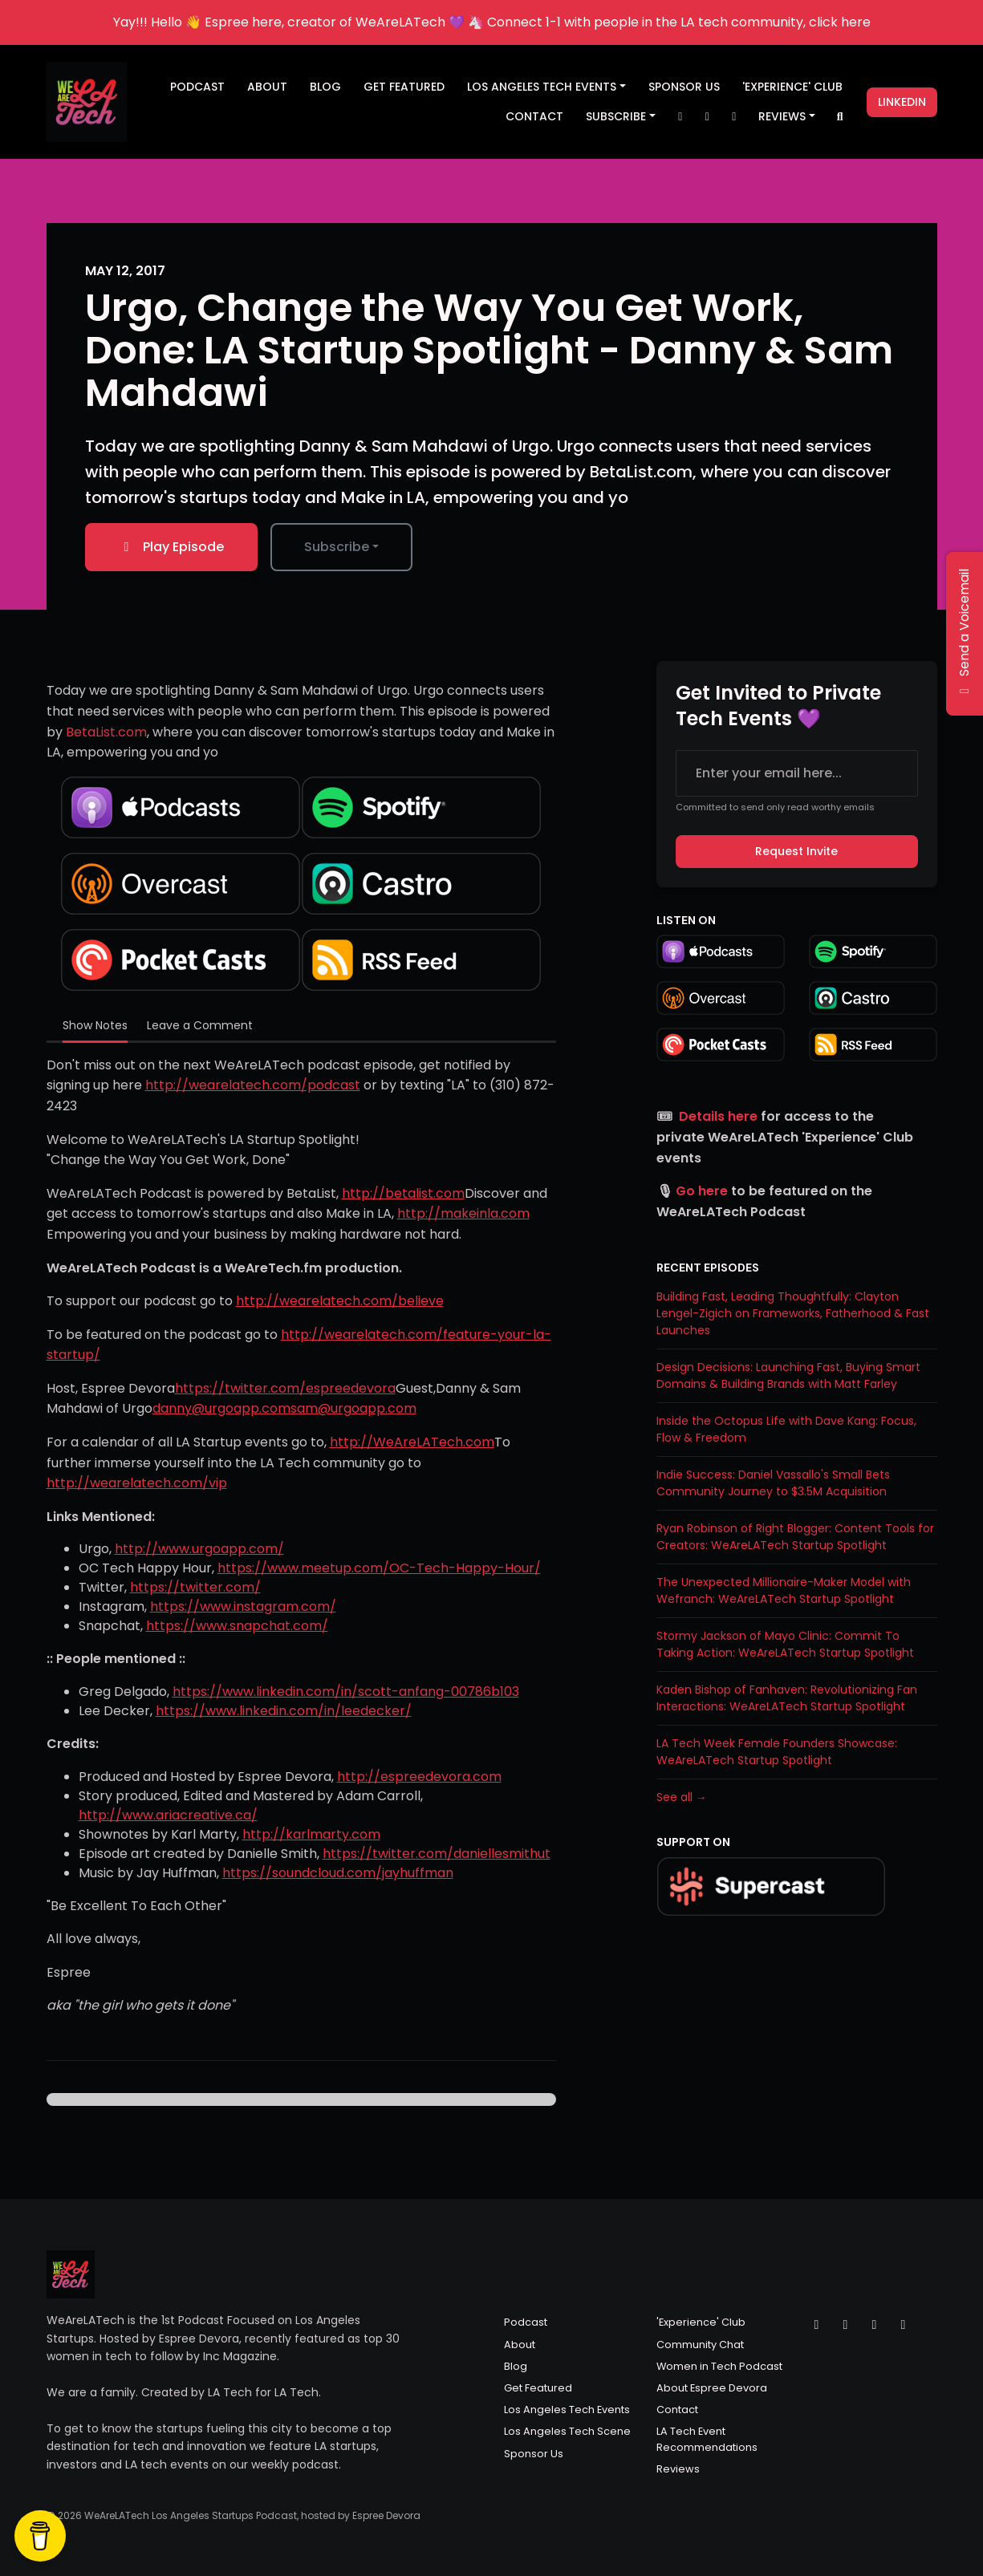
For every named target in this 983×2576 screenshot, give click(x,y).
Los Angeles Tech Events (541, 87)
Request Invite (796, 851)
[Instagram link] (707, 117)
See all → (681, 1797)
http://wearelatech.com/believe (340, 1301)
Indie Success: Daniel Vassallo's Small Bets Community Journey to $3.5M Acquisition (773, 1482)
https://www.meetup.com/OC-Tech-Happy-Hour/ (379, 1568)
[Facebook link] (734, 117)
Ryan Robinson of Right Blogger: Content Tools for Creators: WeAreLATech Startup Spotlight (795, 1536)
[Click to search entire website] (840, 117)
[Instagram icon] (846, 2325)
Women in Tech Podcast (719, 2366)
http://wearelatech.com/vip (137, 1483)
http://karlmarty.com (311, 1834)
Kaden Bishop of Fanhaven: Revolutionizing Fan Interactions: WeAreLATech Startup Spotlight (786, 1697)
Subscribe (616, 116)
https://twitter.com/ (195, 1587)
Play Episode (171, 547)
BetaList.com (106, 732)
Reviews (782, 116)
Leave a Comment (200, 1025)
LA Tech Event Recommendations (707, 2438)
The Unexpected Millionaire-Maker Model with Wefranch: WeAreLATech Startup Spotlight (783, 1590)
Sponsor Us (684, 87)
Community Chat (700, 2344)
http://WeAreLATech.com (412, 1442)
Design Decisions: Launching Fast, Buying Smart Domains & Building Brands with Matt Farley (788, 1375)
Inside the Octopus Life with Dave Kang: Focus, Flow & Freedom (786, 1429)
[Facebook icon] (875, 2325)
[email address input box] (797, 773)
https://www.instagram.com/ (243, 1606)
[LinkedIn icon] (904, 2325)
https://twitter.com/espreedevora (285, 1388)
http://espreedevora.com (419, 1776)
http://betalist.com (403, 1193)
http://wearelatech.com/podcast (252, 1085)
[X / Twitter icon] (817, 2325)
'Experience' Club (792, 87)
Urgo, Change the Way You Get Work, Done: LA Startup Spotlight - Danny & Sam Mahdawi (489, 350)
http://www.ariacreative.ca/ (168, 1815)
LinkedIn (902, 102)
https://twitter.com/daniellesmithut (436, 1853)
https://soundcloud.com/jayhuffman (337, 1873)
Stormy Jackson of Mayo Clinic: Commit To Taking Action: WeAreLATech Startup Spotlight (785, 1644)
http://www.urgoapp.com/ (199, 1549)
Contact (534, 116)
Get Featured (404, 87)
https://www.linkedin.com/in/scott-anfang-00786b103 (346, 1691)
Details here (718, 1116)
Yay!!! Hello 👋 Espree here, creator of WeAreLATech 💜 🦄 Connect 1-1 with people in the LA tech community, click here (492, 22)
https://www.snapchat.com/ (237, 1626)
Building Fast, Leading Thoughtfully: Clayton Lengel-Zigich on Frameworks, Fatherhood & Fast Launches (792, 1313)
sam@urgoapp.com (353, 1408)
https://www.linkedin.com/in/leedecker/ (284, 1711)
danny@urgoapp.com (221, 1408)
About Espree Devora (711, 2388)
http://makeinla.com (463, 1213)
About (267, 87)
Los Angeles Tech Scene (567, 2431)
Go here (702, 1191)
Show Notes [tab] (95, 1025)
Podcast (197, 87)
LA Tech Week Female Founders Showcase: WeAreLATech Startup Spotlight (776, 1751)
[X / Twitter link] (680, 117)
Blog (325, 87)
